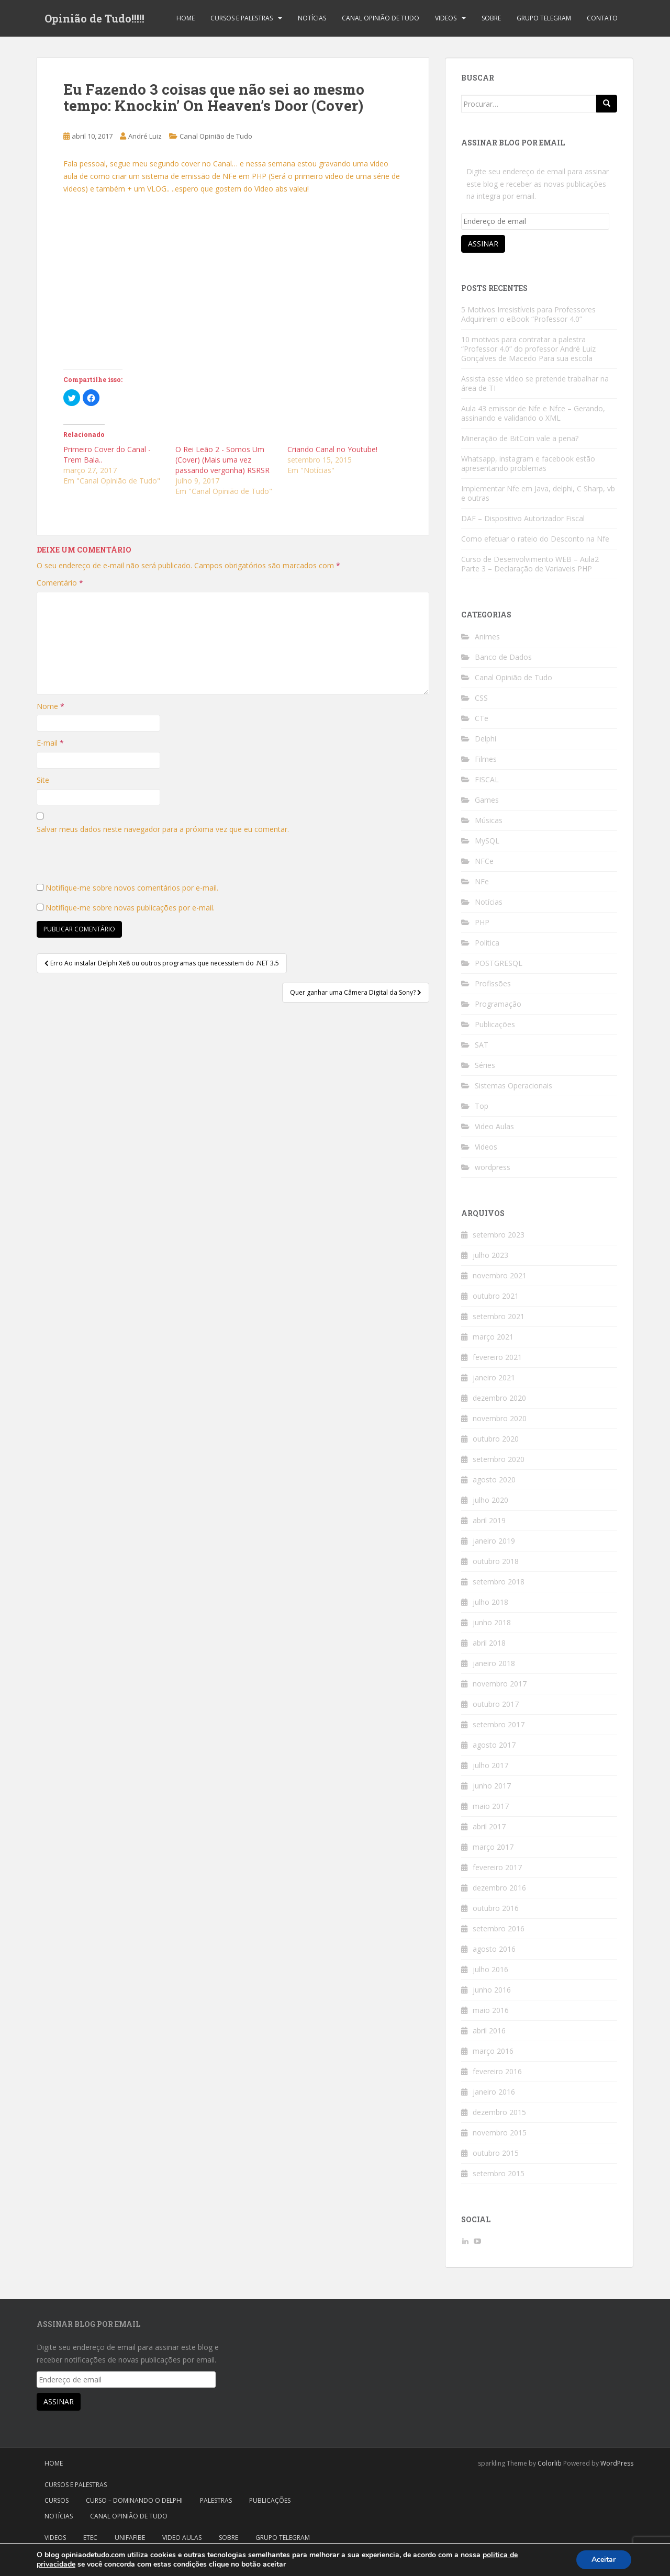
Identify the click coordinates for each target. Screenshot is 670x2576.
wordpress (492, 1167)
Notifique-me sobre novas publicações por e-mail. (130, 908)
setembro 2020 (498, 1459)
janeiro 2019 (494, 1541)
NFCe (484, 861)
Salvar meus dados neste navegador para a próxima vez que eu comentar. (163, 829)
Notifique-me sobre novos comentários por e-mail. (132, 888)
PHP (482, 922)
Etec (90, 2537)
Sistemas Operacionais (513, 1085)
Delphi (485, 739)
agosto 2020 (494, 1479)
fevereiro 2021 (497, 1357)
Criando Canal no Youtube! (332, 449)
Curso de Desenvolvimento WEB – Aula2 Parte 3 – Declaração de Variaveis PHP (530, 563)
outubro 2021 (496, 1296)
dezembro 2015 (499, 2112)
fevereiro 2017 (497, 1867)
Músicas (488, 820)
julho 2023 (490, 1255)
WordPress (616, 2463)
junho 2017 (492, 1786)
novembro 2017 (500, 1684)
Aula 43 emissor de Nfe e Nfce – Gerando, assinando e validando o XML (533, 413)
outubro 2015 (496, 2153)
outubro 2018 (496, 1561)
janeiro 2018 (494, 1663)
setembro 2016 (498, 1928)
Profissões (493, 983)
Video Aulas (494, 1126)
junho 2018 (492, 1622)
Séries (485, 1065)
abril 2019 (489, 1520)
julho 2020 (490, 1500)
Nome (50, 706)
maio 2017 (491, 1806)
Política (487, 943)
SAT (481, 1045)
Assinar (483, 244)
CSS (481, 698)
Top (481, 1106)
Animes (487, 637)
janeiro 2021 (494, 1377)
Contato (602, 18)
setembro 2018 (498, 1582)
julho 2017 (490, 1765)
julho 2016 (490, 1969)
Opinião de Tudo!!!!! (94, 18)
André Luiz (145, 136)
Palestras (216, 2500)
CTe (481, 718)
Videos (445, 18)
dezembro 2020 (499, 1398)
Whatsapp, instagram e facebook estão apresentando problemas (528, 463)
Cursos (56, 2500)
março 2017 (493, 1847)
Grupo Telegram (544, 18)
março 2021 (493, 1337)
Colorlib (550, 2463)
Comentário (60, 583)
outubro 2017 (496, 1704)
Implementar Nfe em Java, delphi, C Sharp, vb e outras (538, 493)
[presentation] (116, 861)
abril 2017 (489, 1826)
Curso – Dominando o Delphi (134, 2500)
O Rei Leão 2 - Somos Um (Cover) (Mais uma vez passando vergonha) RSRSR (222, 459)
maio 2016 (491, 2010)
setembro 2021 (498, 1316)
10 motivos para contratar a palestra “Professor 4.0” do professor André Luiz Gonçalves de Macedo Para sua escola (528, 348)
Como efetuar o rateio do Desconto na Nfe (535, 539)
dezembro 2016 (499, 1888)
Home (185, 18)
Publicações (495, 1024)
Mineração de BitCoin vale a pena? (519, 438)
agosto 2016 (494, 1949)
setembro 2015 (498, 2173)
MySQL (487, 841)
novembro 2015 (500, 2133)
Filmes (486, 759)
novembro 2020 (500, 1418)
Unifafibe (130, 2537)
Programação (498, 1004)
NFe (482, 881)
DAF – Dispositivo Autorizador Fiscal (523, 518)
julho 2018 (490, 1602)
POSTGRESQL (498, 963)
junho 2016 (492, 1990)
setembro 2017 (498, 1724)
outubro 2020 (496, 1439)
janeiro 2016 (494, 2092)
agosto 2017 (494, 1745)
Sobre (491, 18)
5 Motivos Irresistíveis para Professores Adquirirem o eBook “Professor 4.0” (528, 314)
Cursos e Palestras (241, 18)
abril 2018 (489, 1643)
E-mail (50, 743)
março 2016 (493, 2051)
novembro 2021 (500, 1275)
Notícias (312, 18)
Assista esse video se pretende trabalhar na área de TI (535, 383)
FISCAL (487, 779)
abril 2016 (489, 2030)
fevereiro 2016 (497, 2071)
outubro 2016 (496, 1908)
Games (487, 800)
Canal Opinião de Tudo (380, 18)
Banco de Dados (503, 657)
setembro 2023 (498, 1235)
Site (43, 780)
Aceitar (603, 2559)
